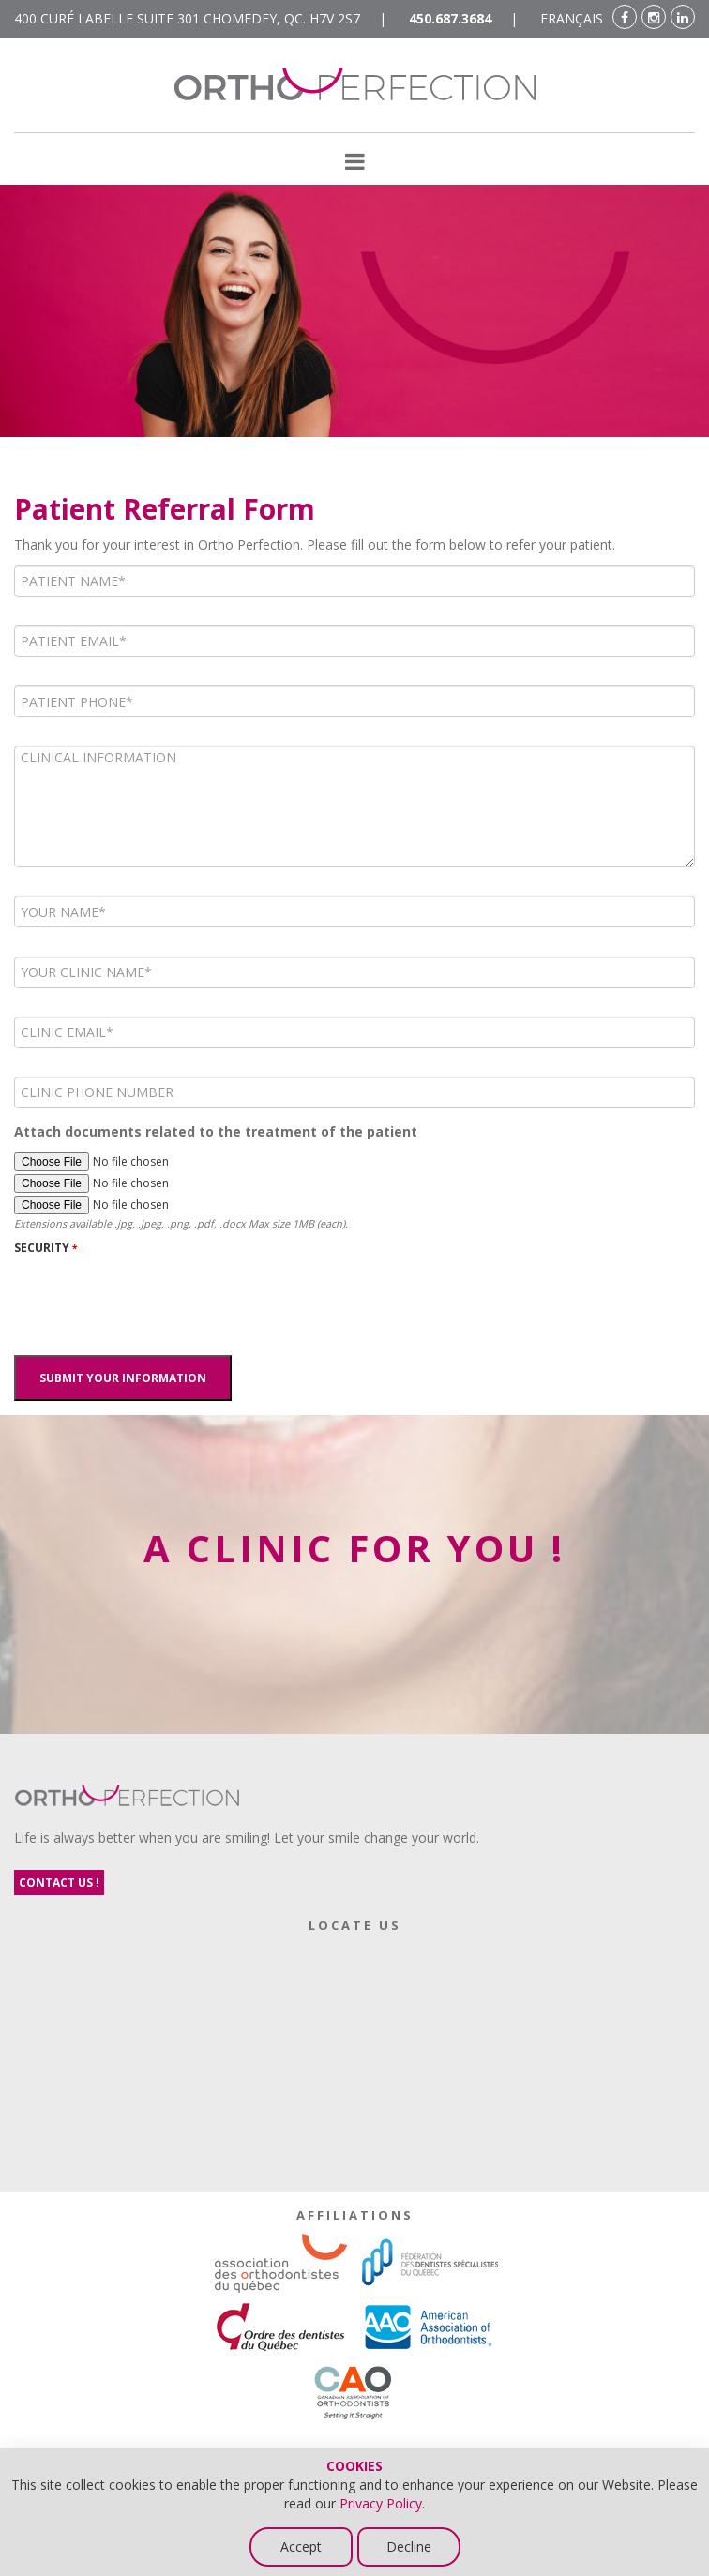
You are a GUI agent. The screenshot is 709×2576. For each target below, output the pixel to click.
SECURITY (45, 1248)
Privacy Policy (380, 2503)
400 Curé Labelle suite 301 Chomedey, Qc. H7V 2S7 (187, 18)
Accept (301, 2546)
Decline (408, 2546)
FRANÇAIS (571, 18)
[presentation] (156, 1299)
